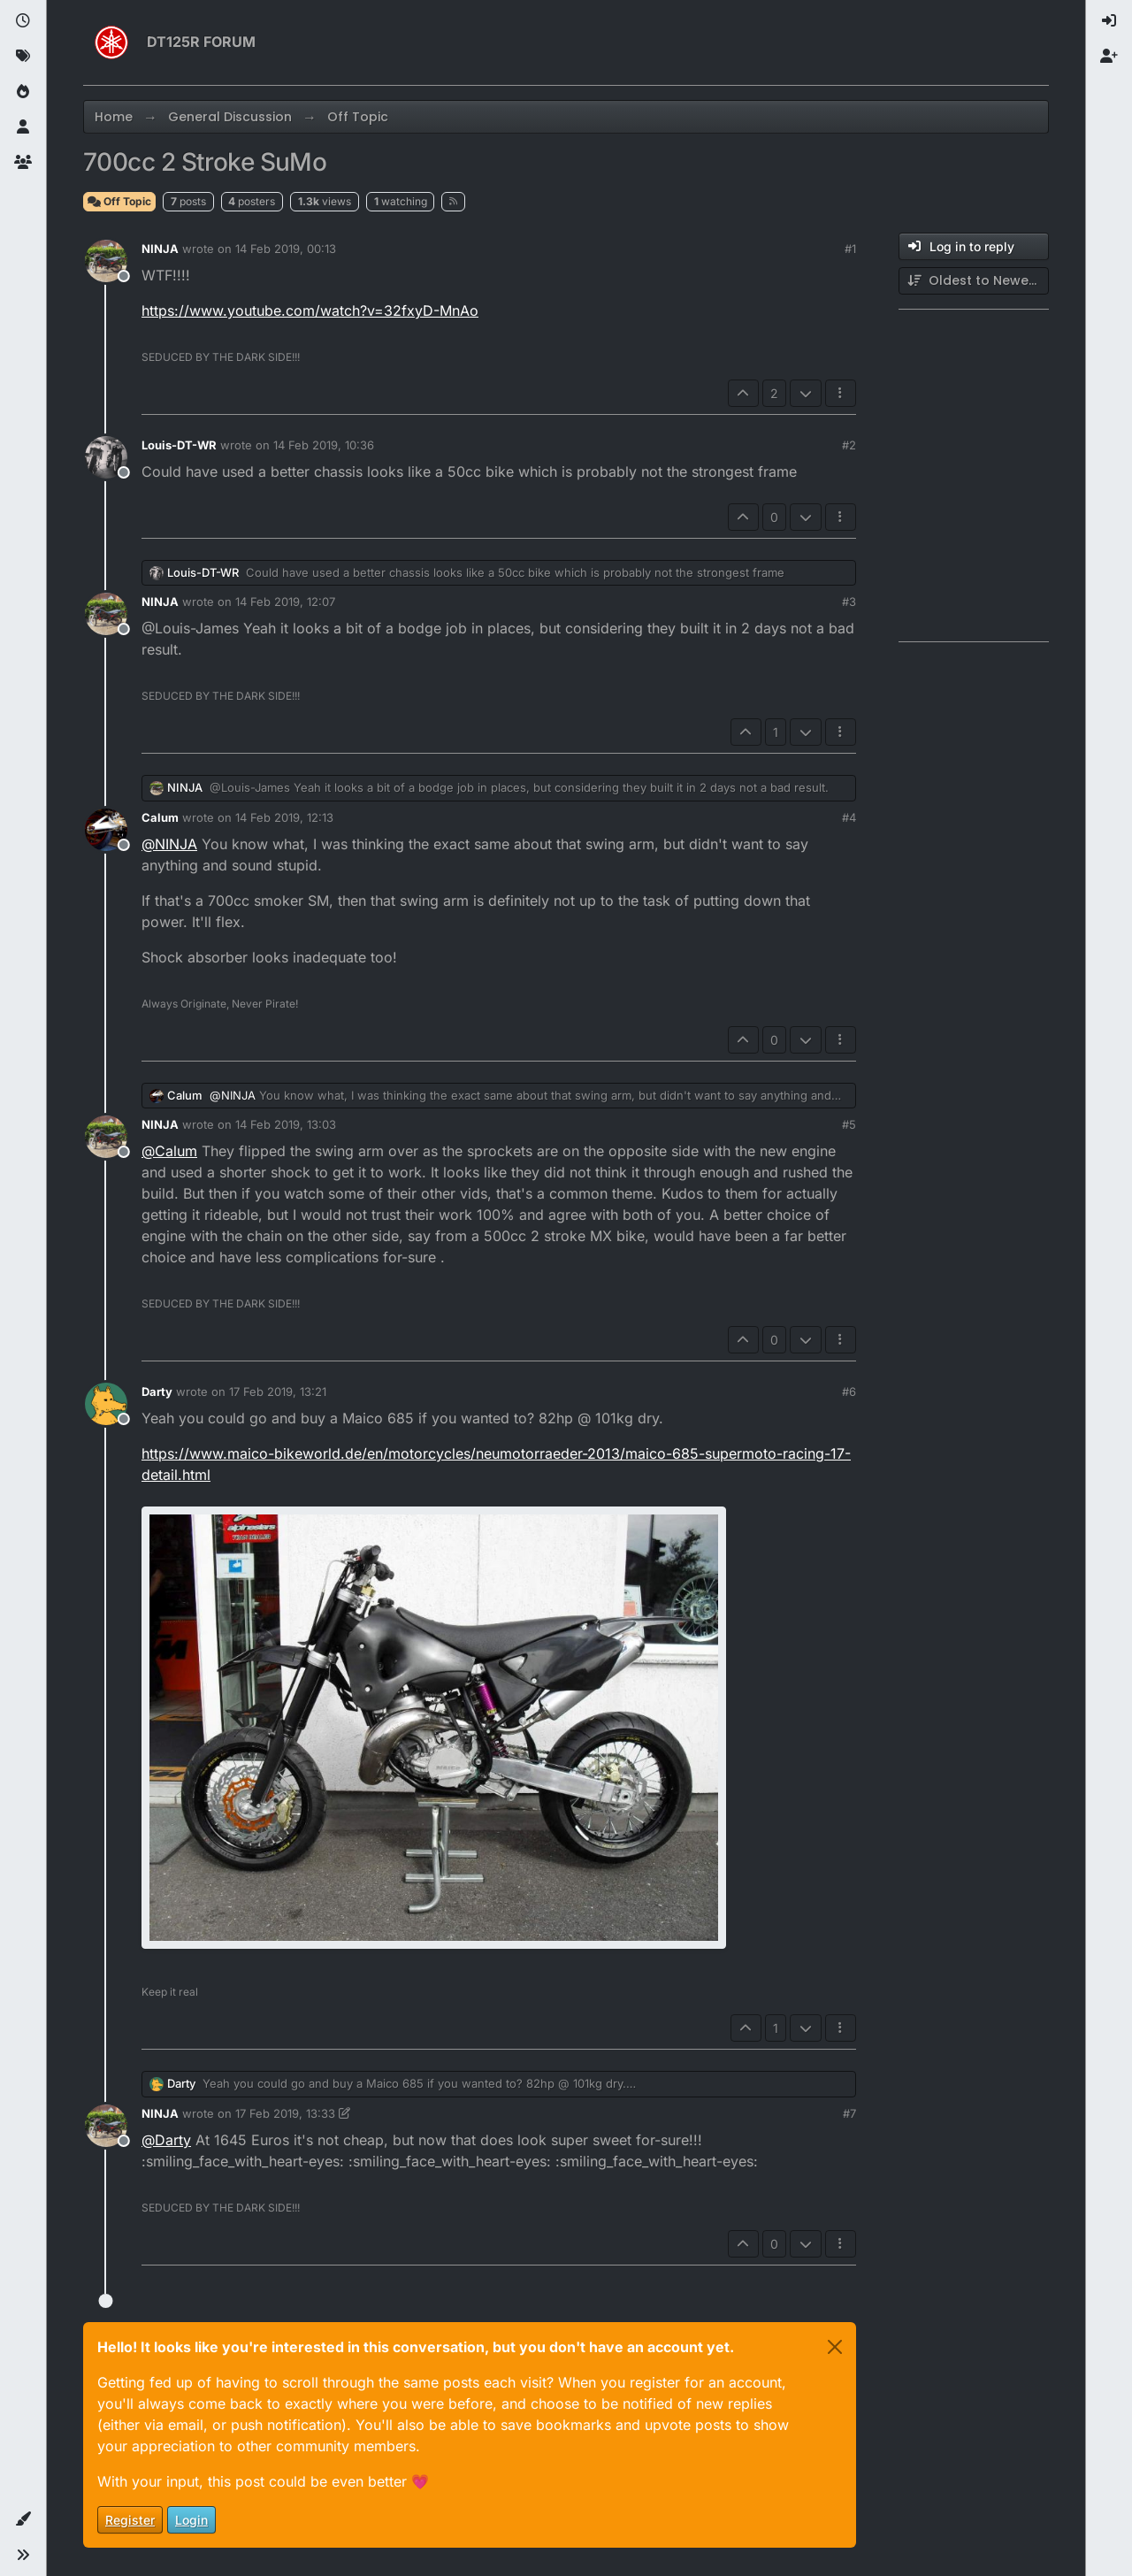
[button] (23, 2519)
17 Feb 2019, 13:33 (285, 2113)
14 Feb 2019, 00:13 (285, 249)
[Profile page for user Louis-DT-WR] (106, 457)
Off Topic (119, 201)
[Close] (835, 2347)
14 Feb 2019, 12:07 (285, 601)
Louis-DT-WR (179, 445)
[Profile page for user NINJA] (106, 261)
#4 (849, 817)
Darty (157, 1391)
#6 (849, 1391)
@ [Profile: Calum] (169, 1151)
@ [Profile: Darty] (166, 2140)
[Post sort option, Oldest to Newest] (974, 281)
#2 (849, 445)
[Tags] (23, 56)
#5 (849, 1124)
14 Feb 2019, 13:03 (285, 1124)
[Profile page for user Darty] (106, 1404)
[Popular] (23, 92)
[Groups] (23, 163)
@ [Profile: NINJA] (169, 844)
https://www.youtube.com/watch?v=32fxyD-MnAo (310, 310)
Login (191, 2519)
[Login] (1109, 21)
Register (130, 2519)
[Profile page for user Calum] (106, 830)
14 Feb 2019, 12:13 (284, 817)
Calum (160, 817)
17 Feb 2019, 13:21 (277, 1391)
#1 (850, 249)
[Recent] (23, 21)
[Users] (23, 127)
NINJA (160, 249)
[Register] (1109, 56)
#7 (849, 2113)
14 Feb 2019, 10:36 (323, 445)
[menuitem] (1109, 21)
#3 (849, 601)
